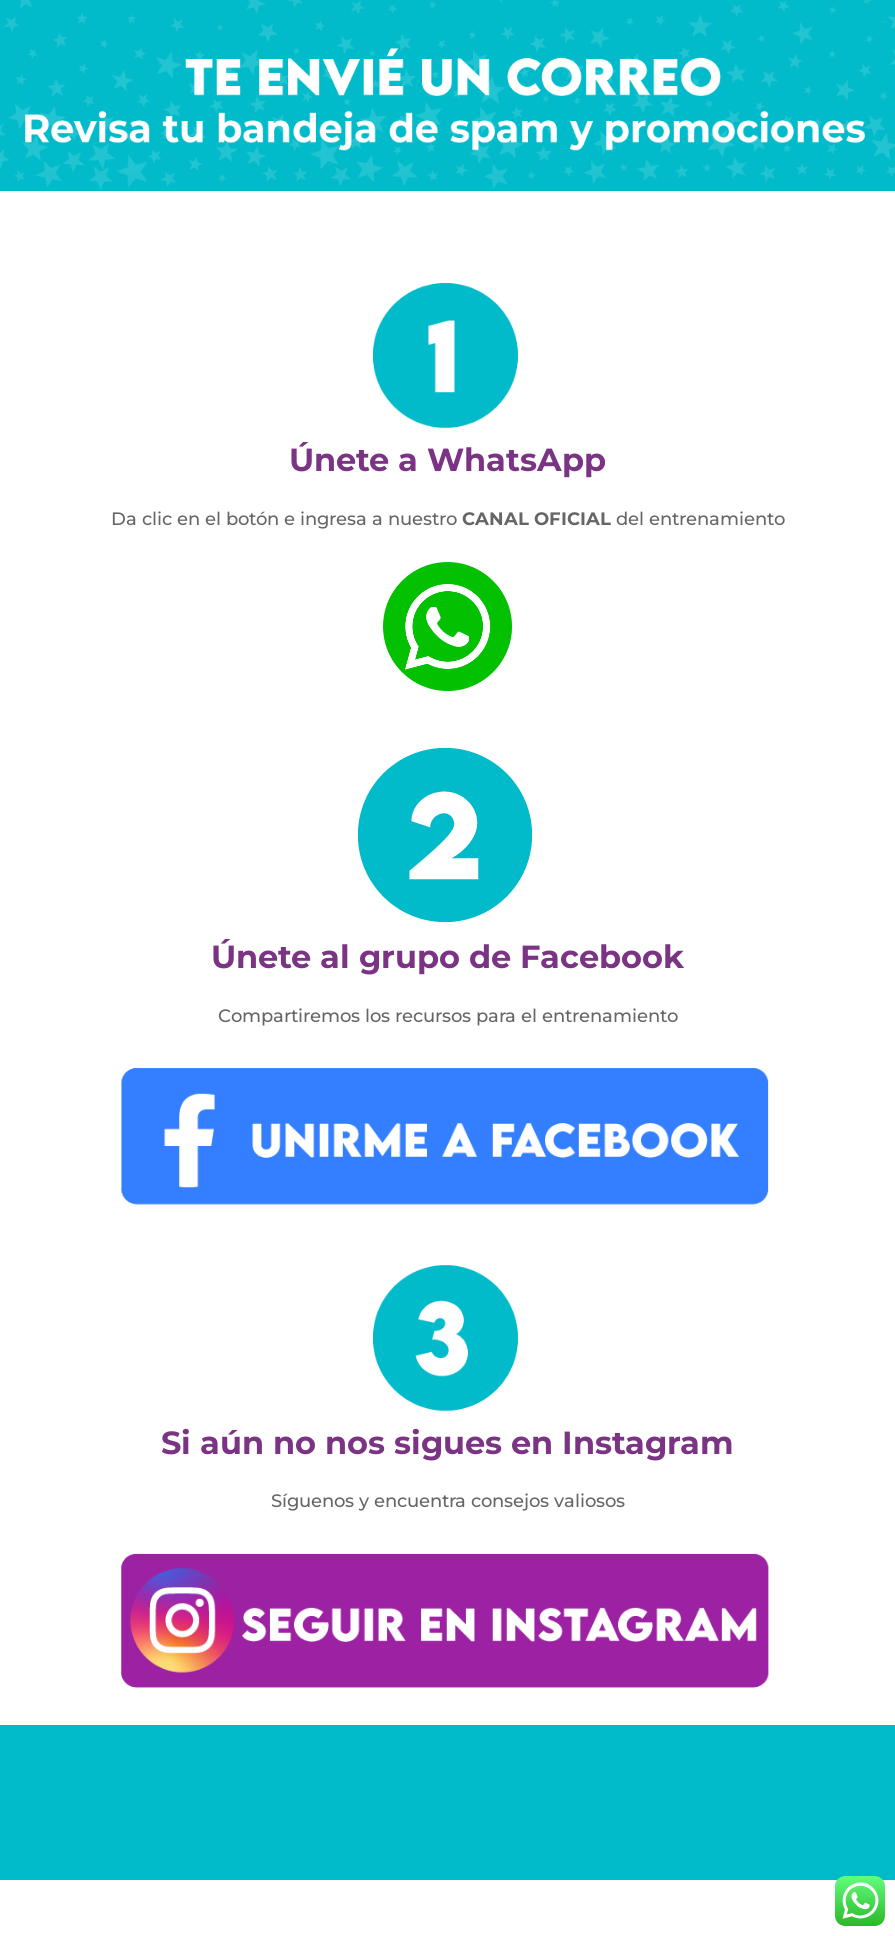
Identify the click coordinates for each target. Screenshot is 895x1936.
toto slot (883, 21)
